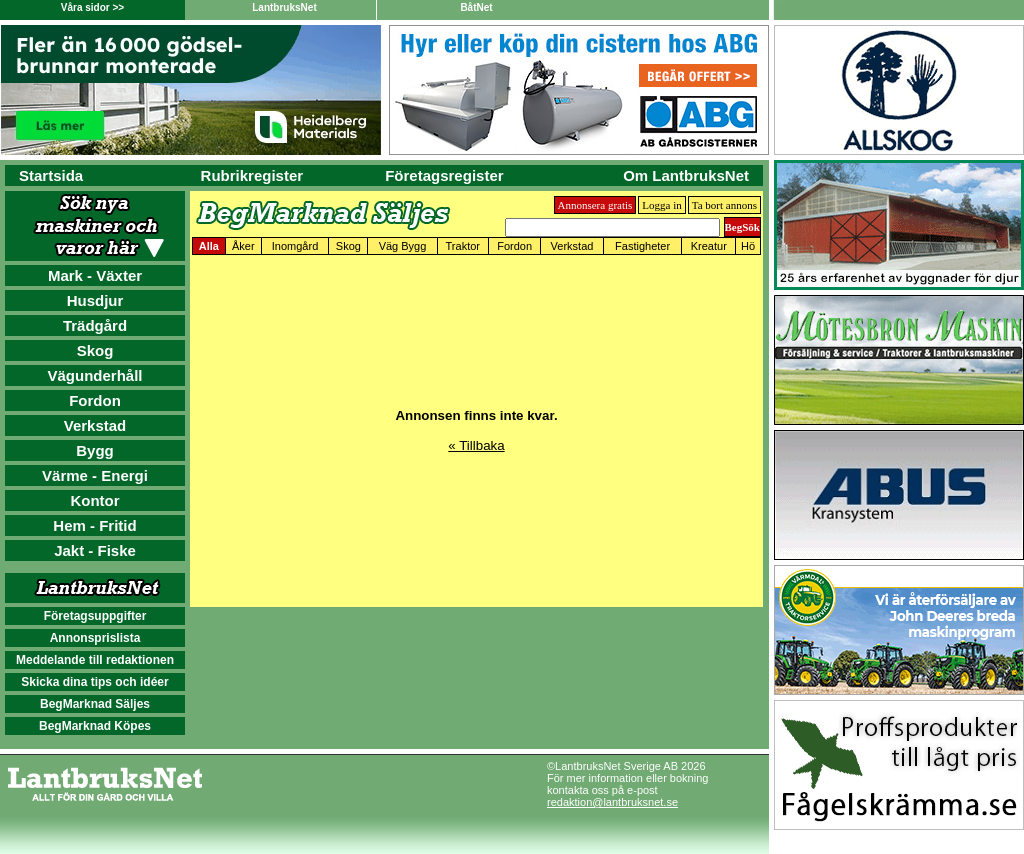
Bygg (95, 450)
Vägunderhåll (94, 375)
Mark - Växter (95, 275)
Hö (748, 246)
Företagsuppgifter (95, 616)
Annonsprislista (95, 638)
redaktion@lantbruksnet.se (612, 802)
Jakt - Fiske (95, 550)
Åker (243, 246)
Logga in (661, 205)
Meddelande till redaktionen (95, 660)
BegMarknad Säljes (95, 704)
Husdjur (95, 300)
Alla (209, 246)
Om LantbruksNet (686, 175)
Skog (95, 350)
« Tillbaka (476, 445)
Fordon (95, 400)
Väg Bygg (403, 246)
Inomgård (295, 246)
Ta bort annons (724, 205)
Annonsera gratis (595, 205)
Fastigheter (642, 246)
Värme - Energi (95, 475)
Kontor (94, 500)
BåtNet (476, 7)
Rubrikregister (252, 175)
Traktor (463, 246)
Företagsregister (444, 175)
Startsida (51, 175)
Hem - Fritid (94, 525)
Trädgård (95, 325)
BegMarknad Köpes (95, 726)
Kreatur (709, 246)
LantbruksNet (284, 7)
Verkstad (95, 425)
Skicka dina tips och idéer (94, 682)
